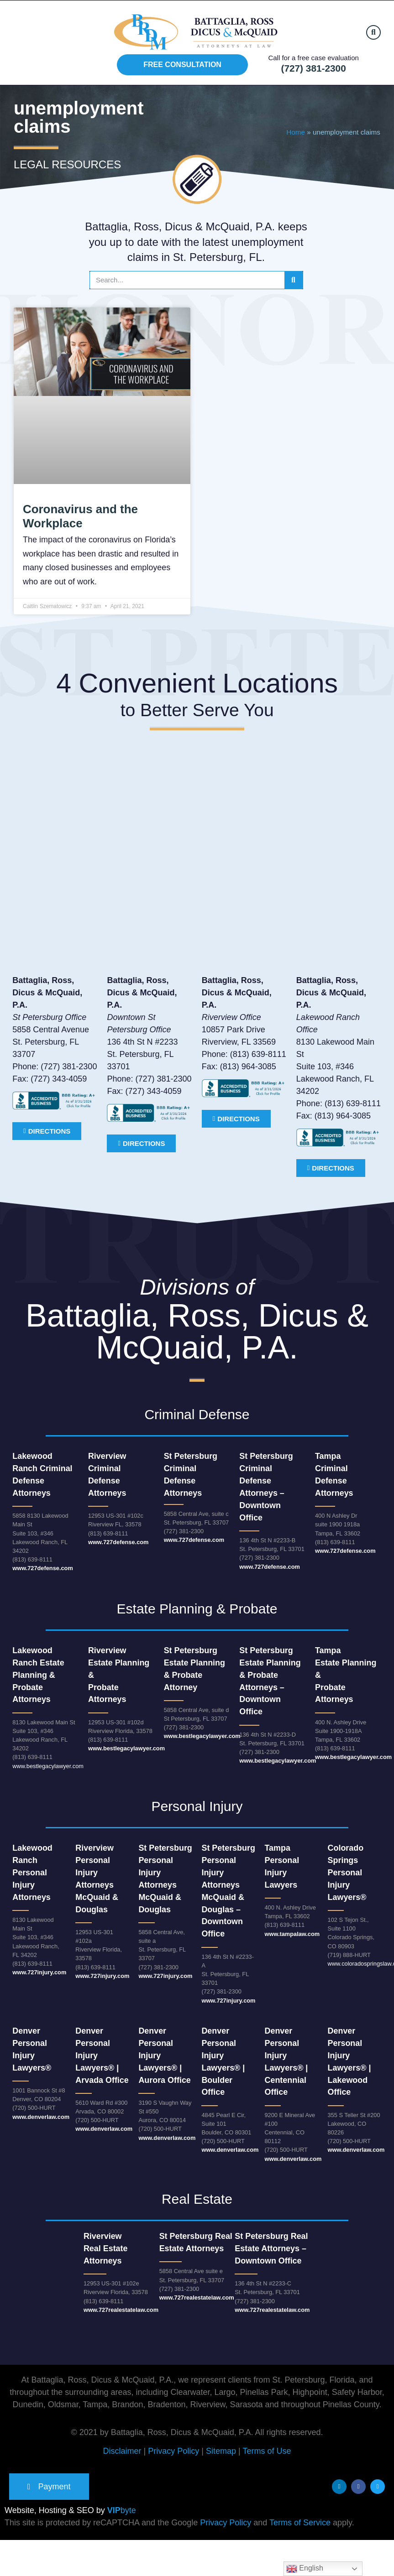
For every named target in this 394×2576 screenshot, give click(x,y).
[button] (373, 32)
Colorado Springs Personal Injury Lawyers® (347, 1872)
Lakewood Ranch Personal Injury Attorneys (32, 1872)
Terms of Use (266, 2451)
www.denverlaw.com (40, 2116)
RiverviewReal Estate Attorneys (106, 2248)
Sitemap (221, 2451)
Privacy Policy (173, 2451)
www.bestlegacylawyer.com (48, 1766)
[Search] (293, 280)
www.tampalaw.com (292, 1934)
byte (121, 2511)
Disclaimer (122, 2451)
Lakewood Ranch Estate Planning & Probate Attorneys (38, 1675)
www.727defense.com (42, 1568)
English (304, 2568)
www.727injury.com (39, 1972)
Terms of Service (300, 2523)
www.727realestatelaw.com (121, 2309)
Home (295, 132)
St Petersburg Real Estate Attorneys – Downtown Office (271, 2248)
